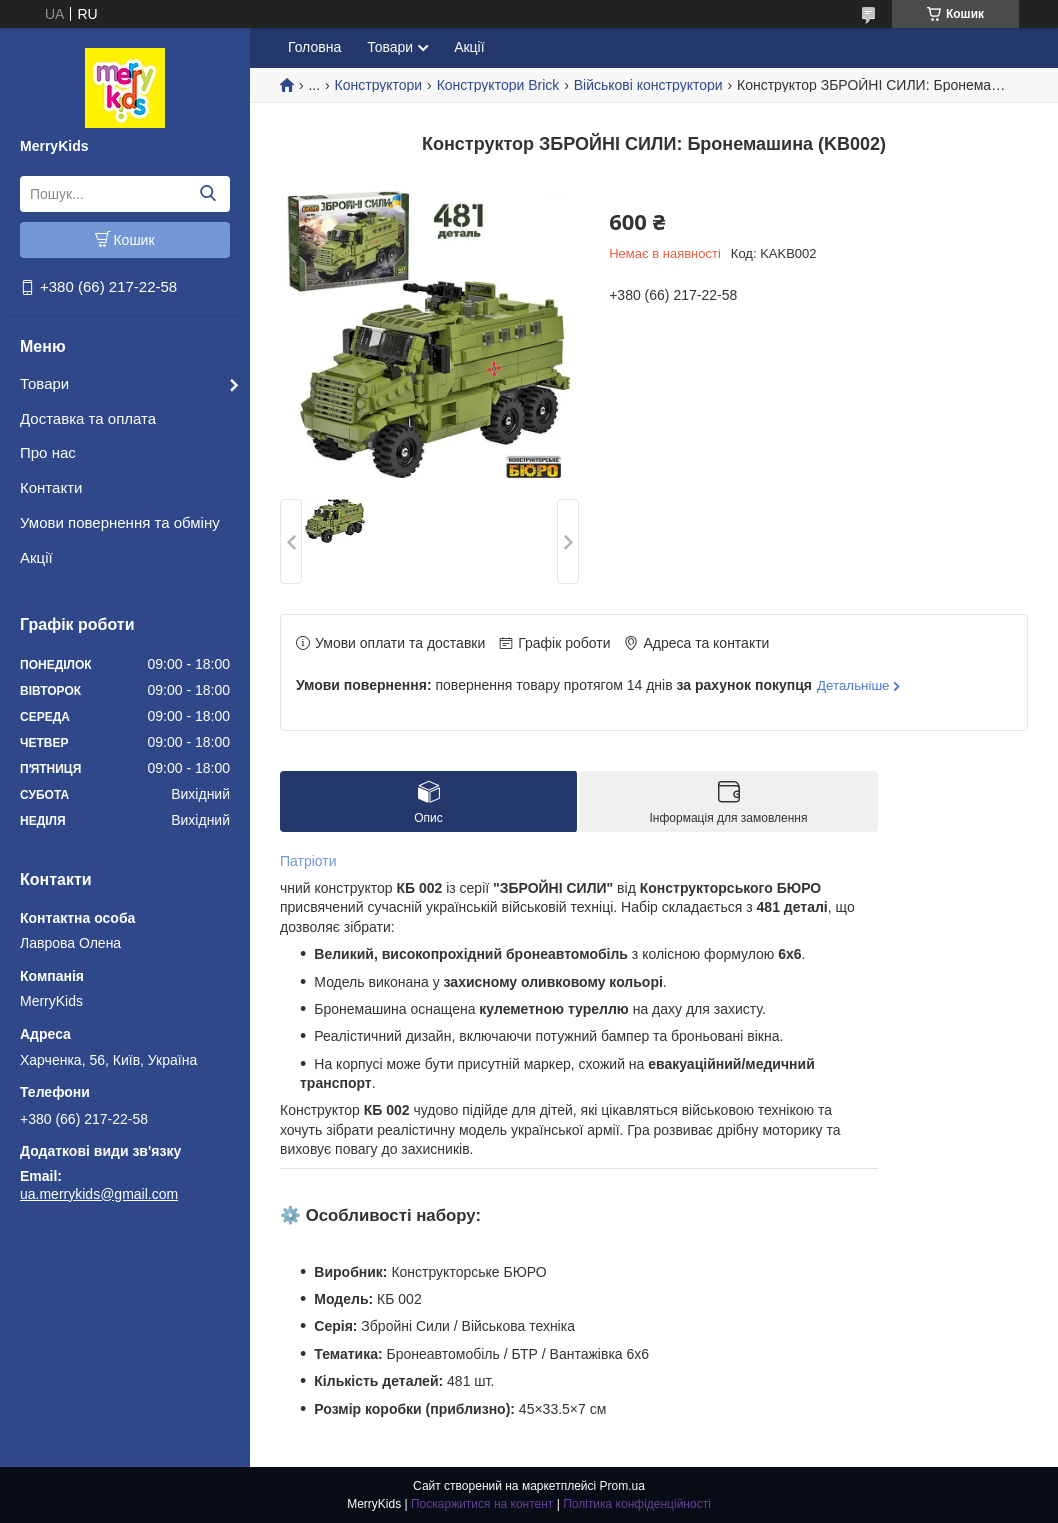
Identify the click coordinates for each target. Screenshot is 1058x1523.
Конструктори (379, 85)
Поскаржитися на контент (482, 1504)
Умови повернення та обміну (120, 522)
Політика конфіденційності (637, 1504)
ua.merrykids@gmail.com (99, 1194)
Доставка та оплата (88, 418)
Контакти (51, 487)
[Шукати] (207, 194)
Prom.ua (622, 1486)
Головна (314, 47)
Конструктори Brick (498, 85)
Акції (36, 557)
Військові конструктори (648, 85)
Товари (44, 383)
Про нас (48, 452)
